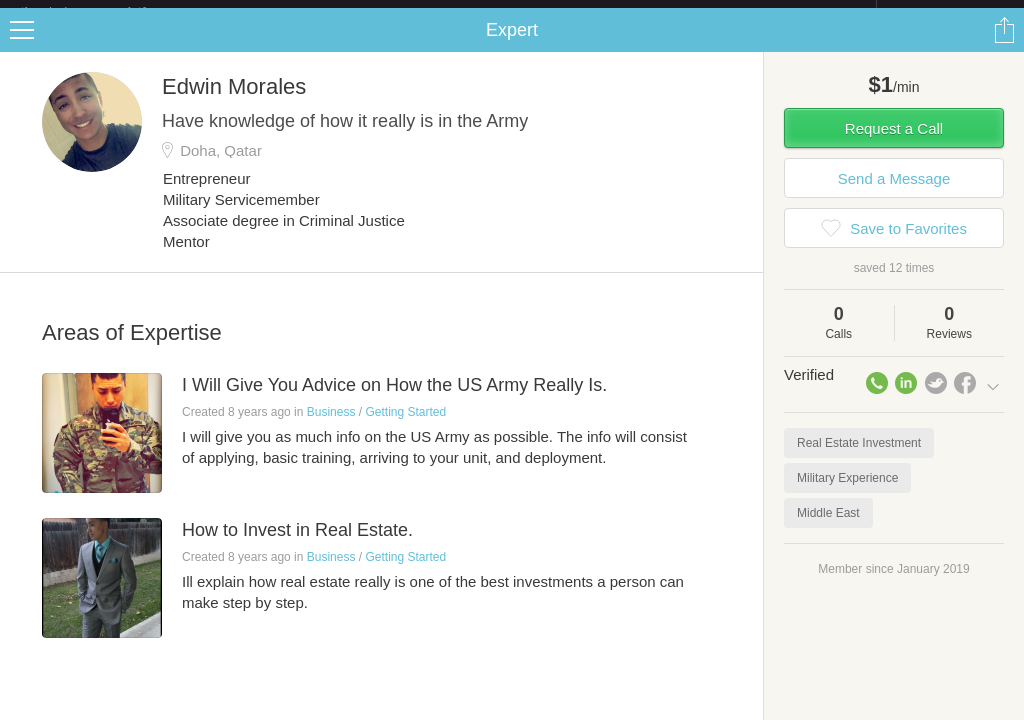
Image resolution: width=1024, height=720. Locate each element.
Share (1004, 46)
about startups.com (947, 13)
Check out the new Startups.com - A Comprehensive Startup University (659, 13)
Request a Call (894, 144)
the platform (104, 11)
